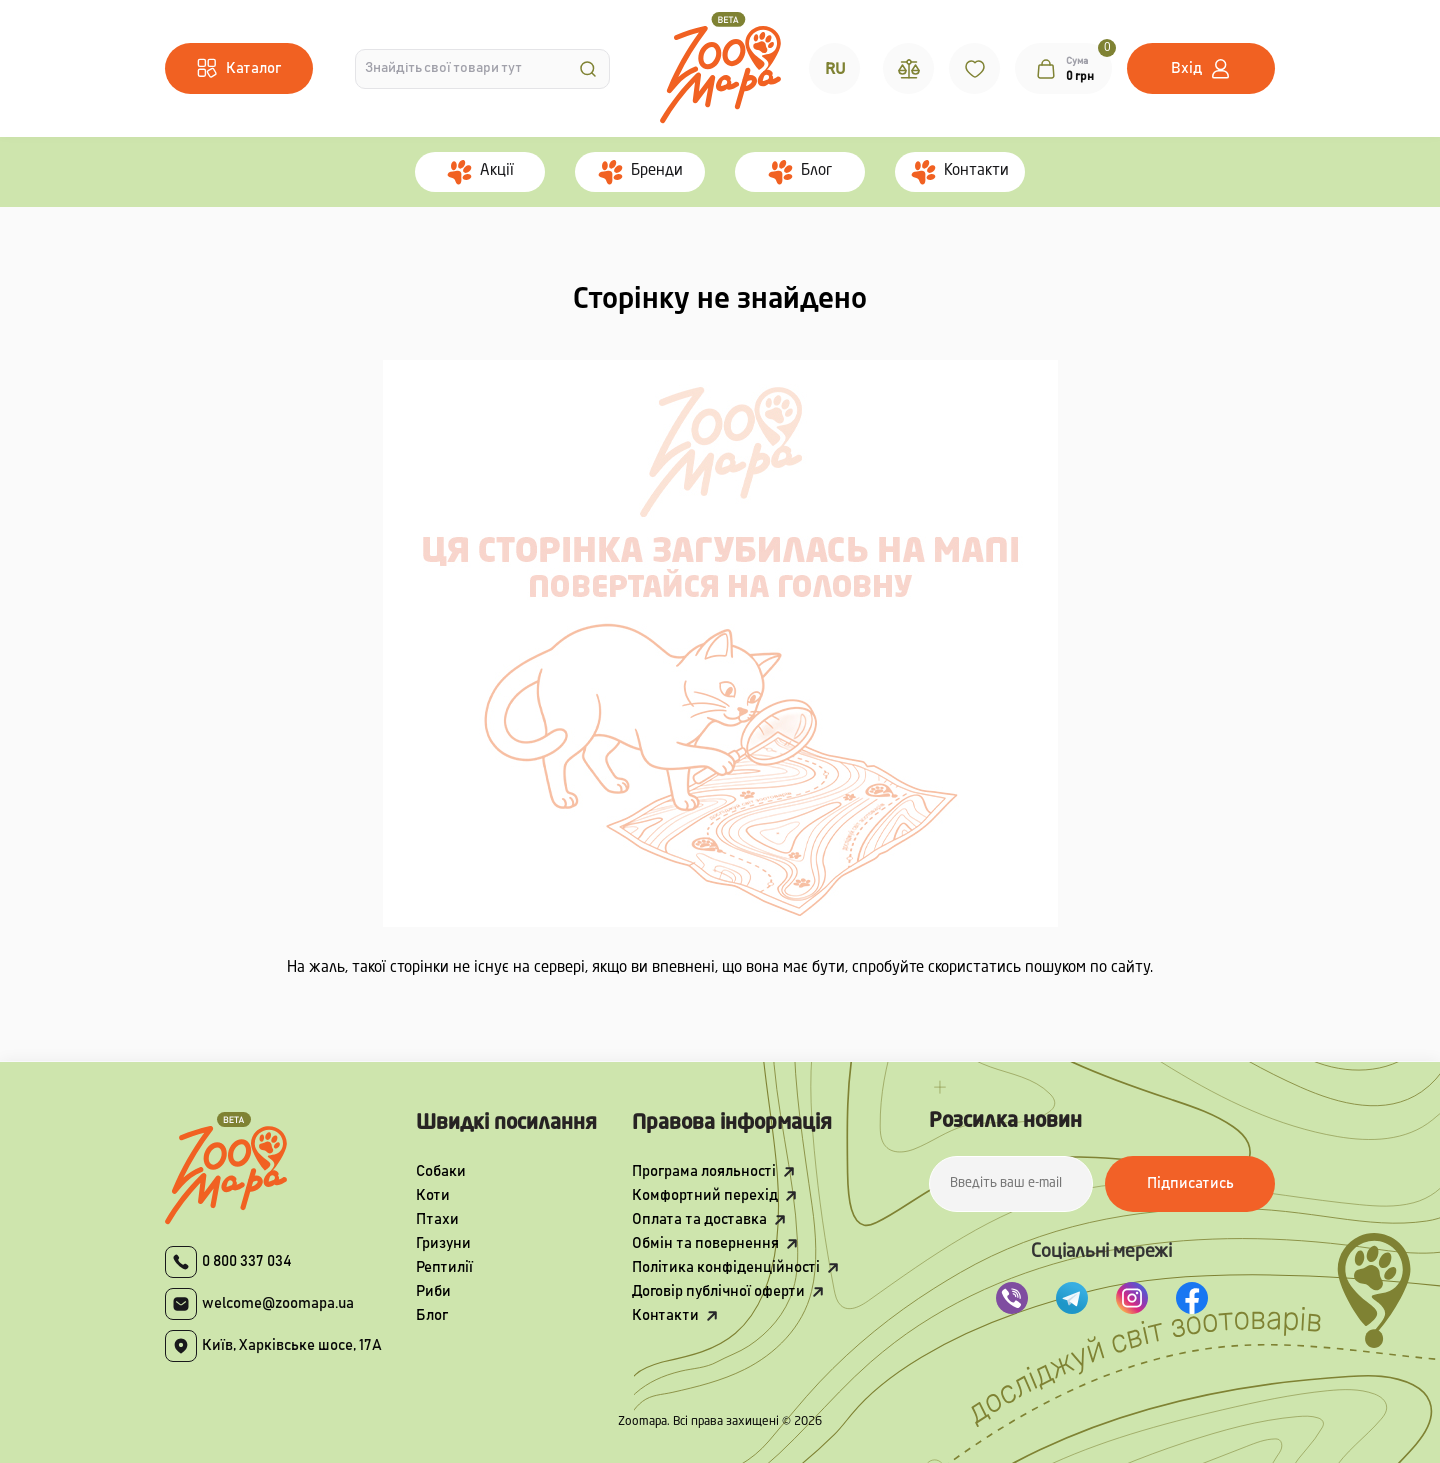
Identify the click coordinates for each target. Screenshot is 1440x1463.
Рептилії (444, 1267)
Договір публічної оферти (718, 1291)
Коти (433, 1195)
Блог (432, 1315)
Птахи (437, 1219)
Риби (433, 1291)
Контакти (665, 1315)
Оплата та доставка (699, 1219)
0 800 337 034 (247, 1261)
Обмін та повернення (705, 1243)
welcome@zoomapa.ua (278, 1303)
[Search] (588, 69)
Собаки (441, 1171)
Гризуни (443, 1243)
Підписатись (1190, 1183)
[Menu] (239, 68)
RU (835, 69)
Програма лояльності (704, 1171)
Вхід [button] (1186, 68)
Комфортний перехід (705, 1195)
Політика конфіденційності (726, 1267)
